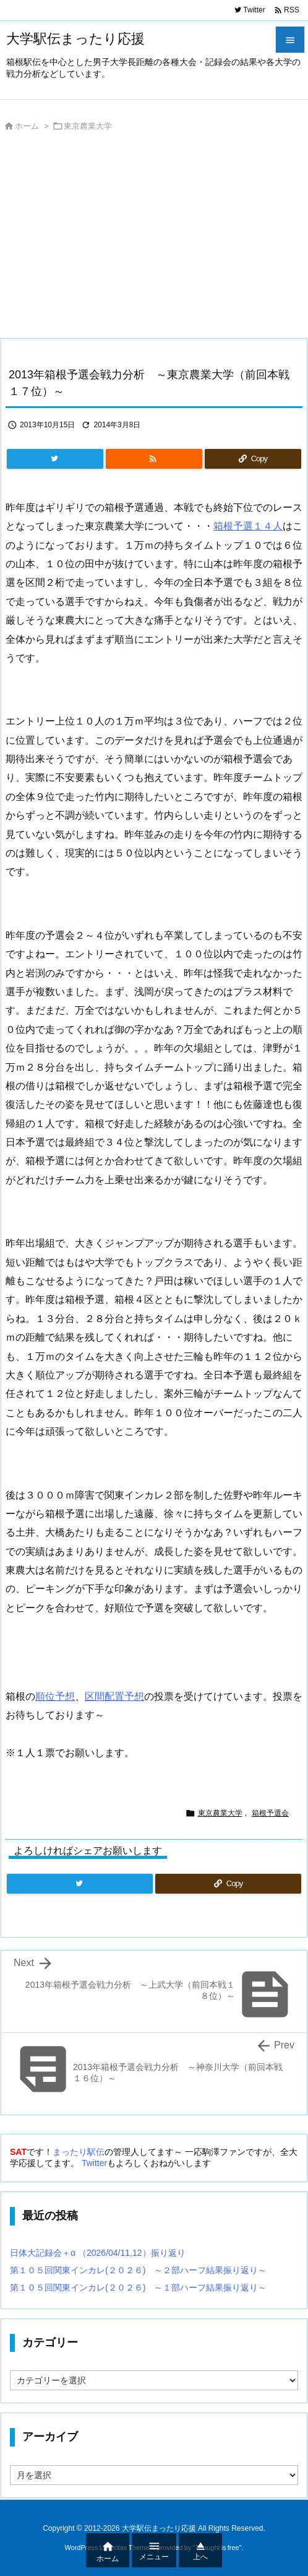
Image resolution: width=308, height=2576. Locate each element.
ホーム (27, 126)
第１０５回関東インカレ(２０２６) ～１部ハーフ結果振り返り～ (138, 2287)
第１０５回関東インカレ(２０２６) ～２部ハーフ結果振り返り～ (138, 2270)
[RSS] (154, 459)
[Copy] (253, 459)
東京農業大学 (88, 126)
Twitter (94, 2163)
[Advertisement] (154, 238)
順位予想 (55, 1696)
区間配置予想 (114, 1696)
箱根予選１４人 (248, 526)
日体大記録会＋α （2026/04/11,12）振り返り (98, 2253)
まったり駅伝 (79, 2152)
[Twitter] (55, 459)
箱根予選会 (270, 1813)
